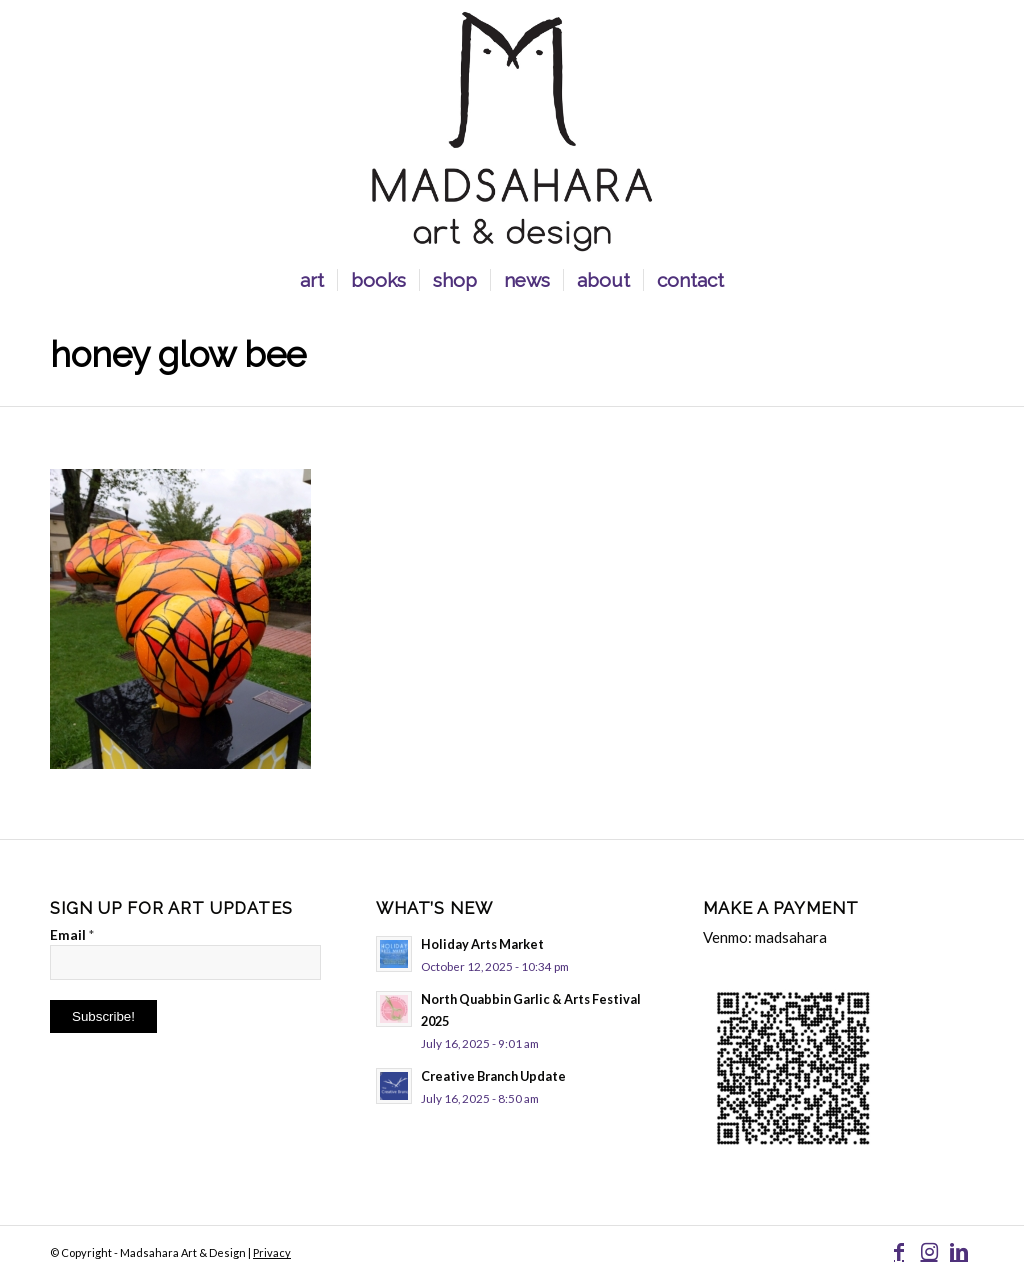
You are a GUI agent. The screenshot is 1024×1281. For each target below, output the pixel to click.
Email (72, 934)
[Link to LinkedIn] (959, 1251)
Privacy (272, 1252)
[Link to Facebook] (899, 1251)
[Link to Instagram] (929, 1251)
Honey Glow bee (178, 354)
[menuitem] (312, 280)
